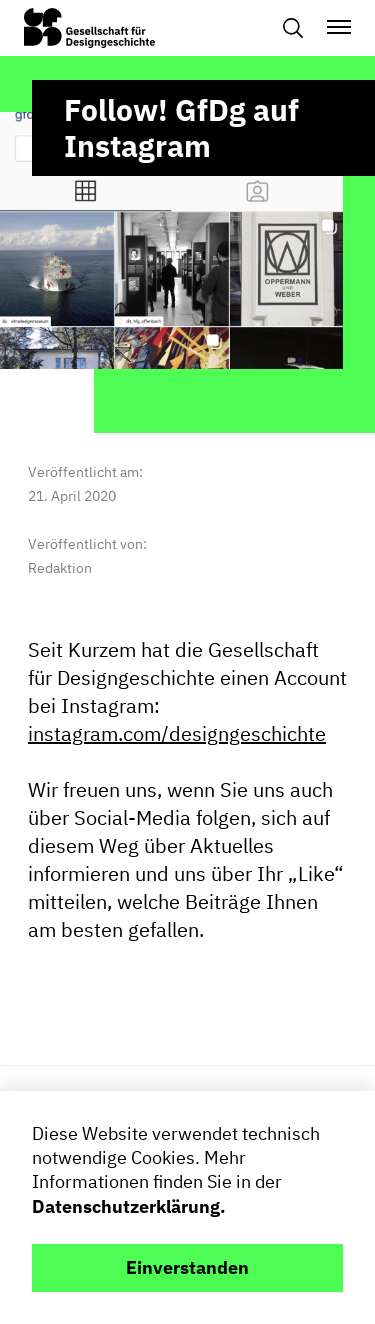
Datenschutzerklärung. (129, 1206)
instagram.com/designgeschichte (177, 735)
